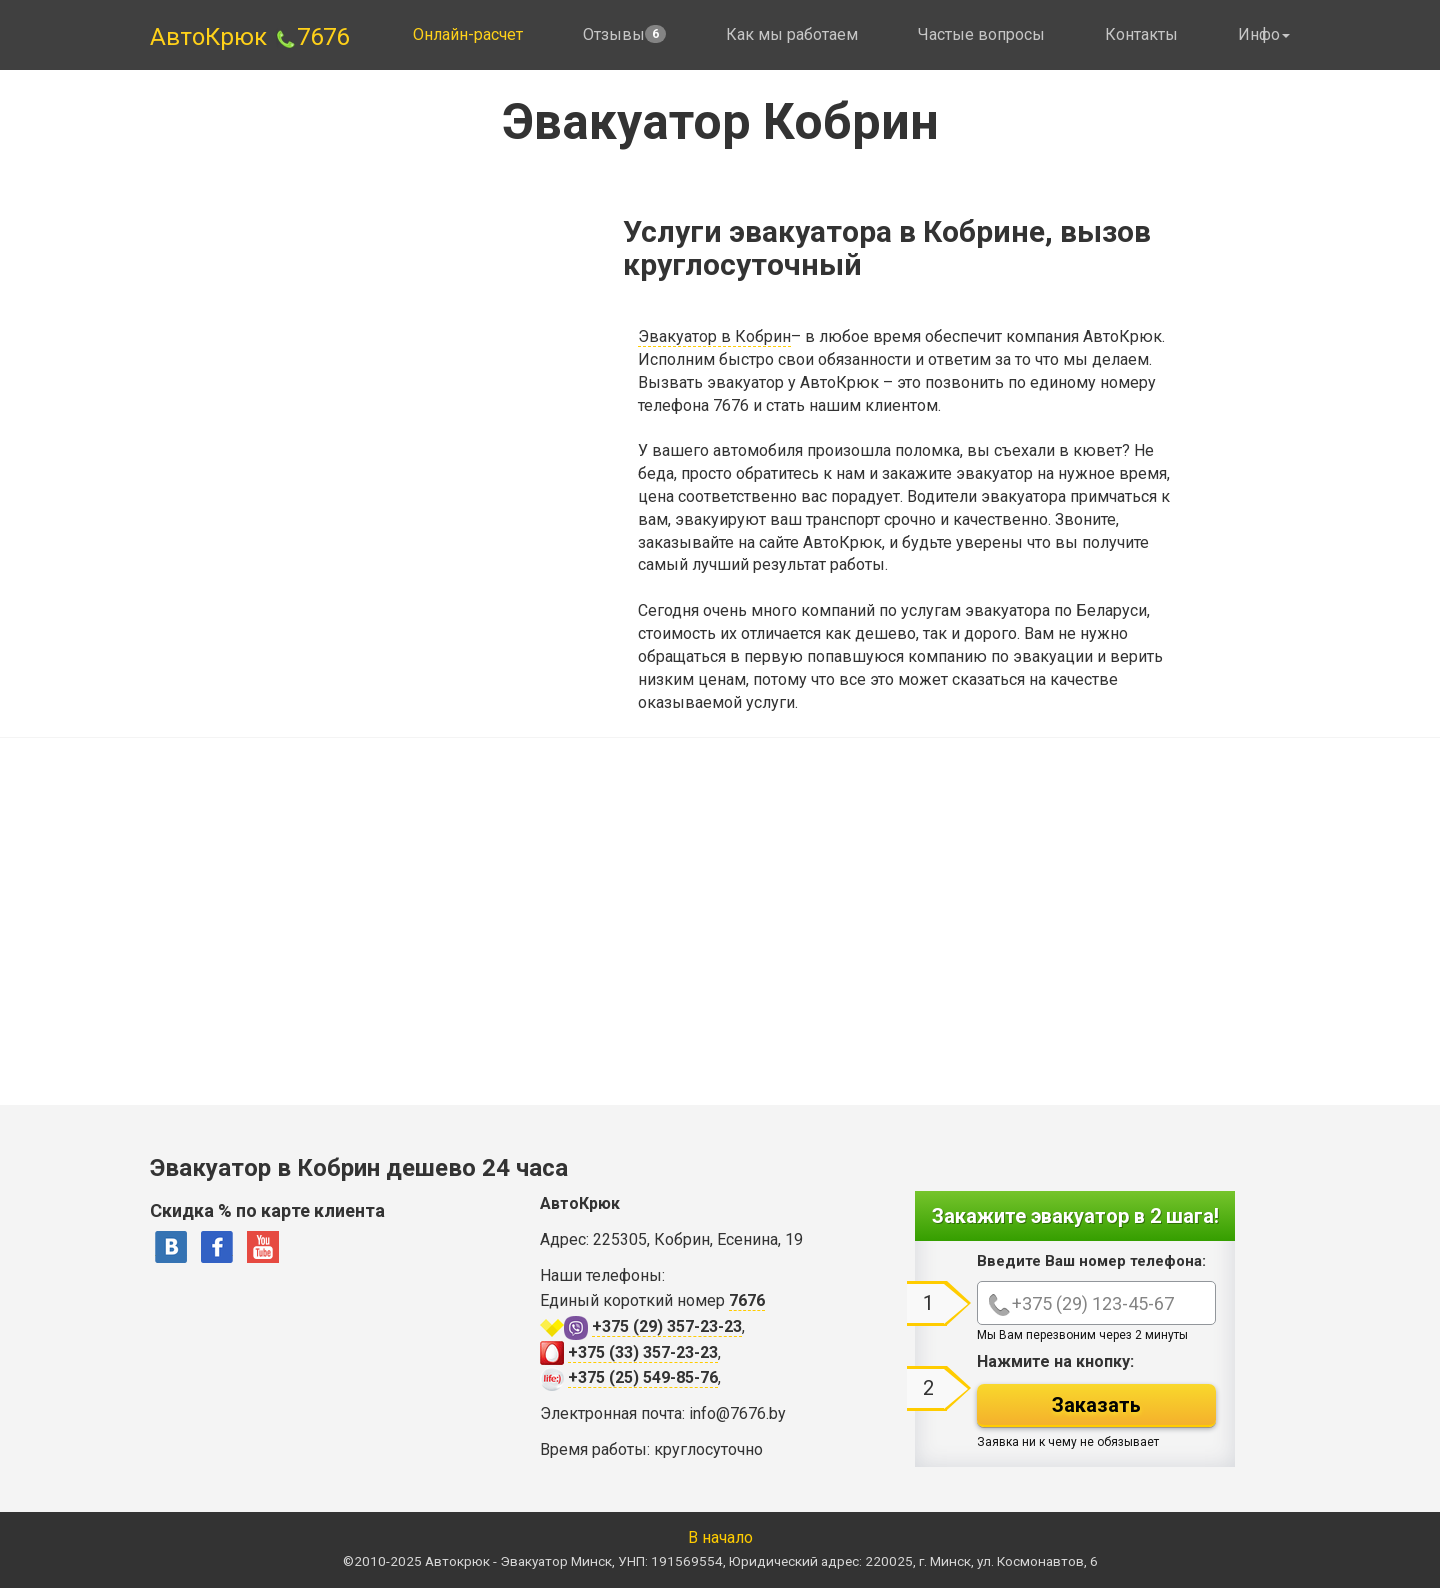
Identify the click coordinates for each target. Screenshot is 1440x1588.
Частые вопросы (981, 34)
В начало (720, 1537)
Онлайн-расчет (468, 34)
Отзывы (624, 34)
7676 (311, 37)
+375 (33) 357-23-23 (643, 1352)
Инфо (1264, 34)
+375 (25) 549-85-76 (643, 1377)
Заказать (1096, 1405)
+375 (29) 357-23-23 (667, 1326)
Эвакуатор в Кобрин (714, 336)
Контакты (1141, 34)
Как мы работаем (792, 34)
